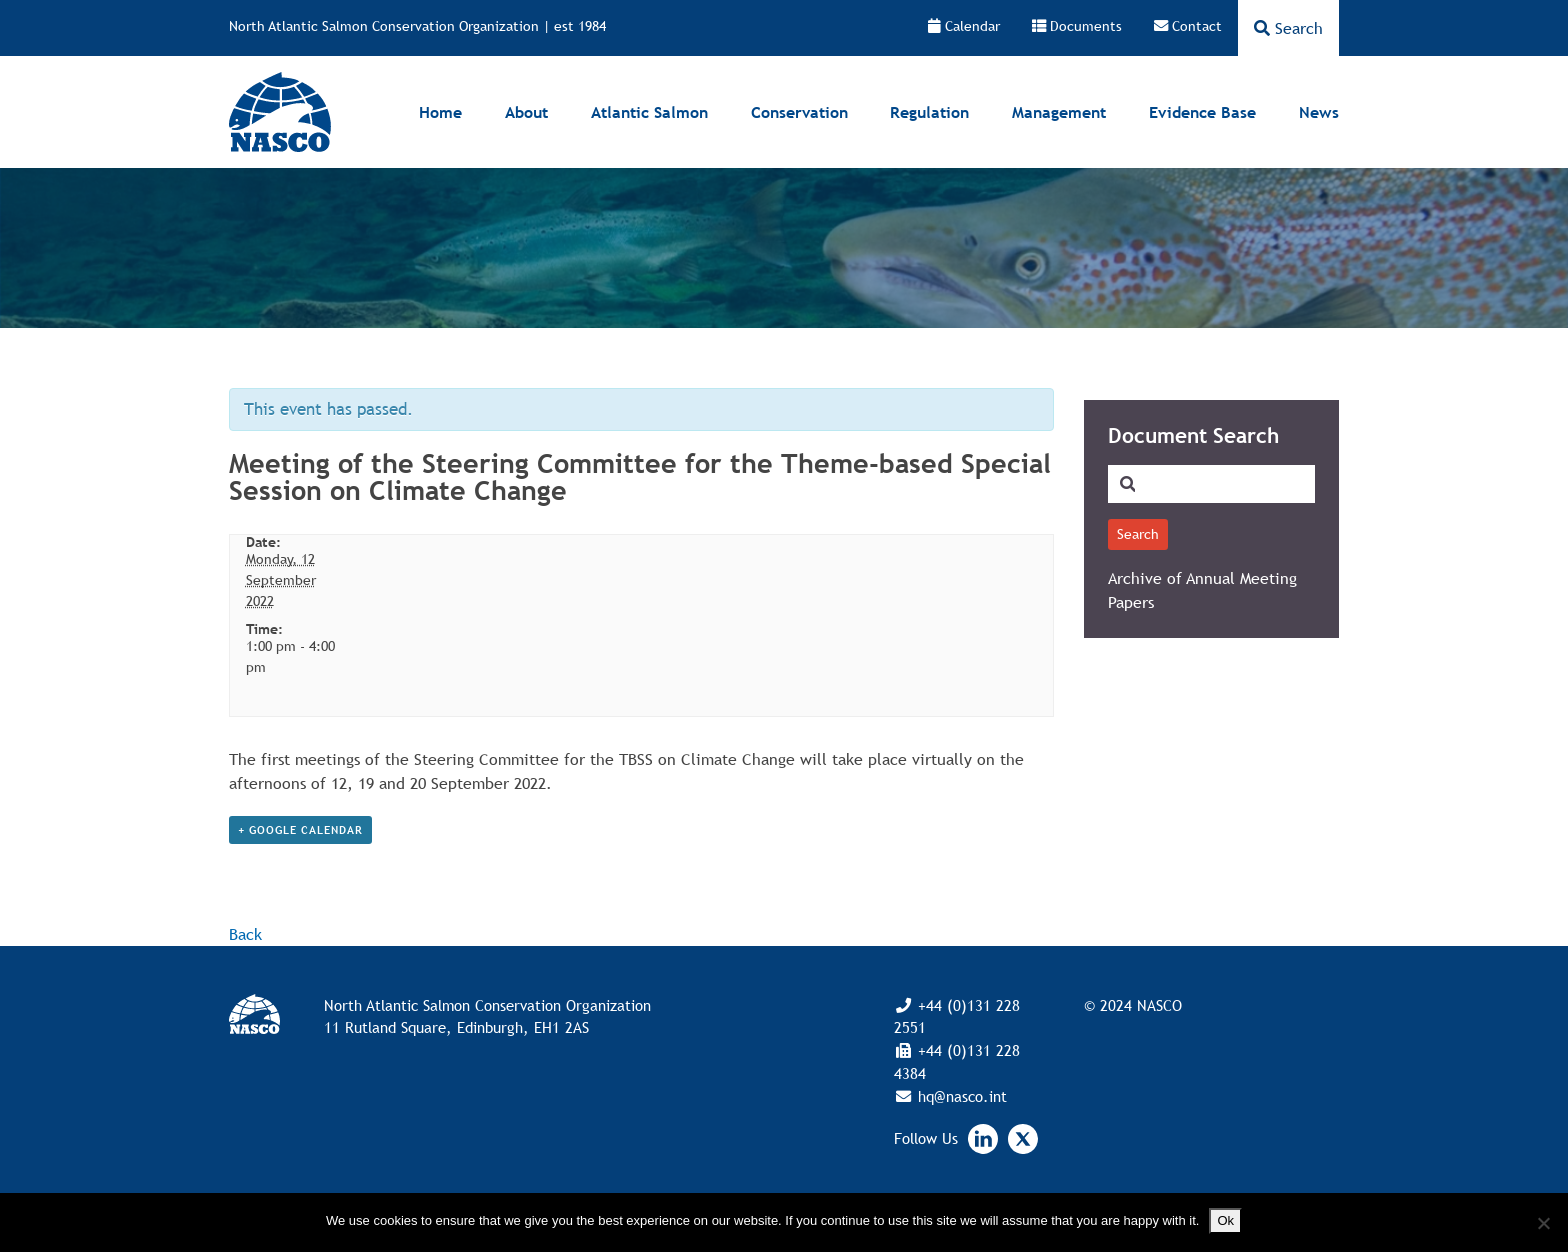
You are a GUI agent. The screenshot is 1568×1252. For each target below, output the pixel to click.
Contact (1188, 26)
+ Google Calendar (300, 830)
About (526, 112)
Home (440, 112)
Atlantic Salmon (649, 112)
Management (1059, 112)
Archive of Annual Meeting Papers (1202, 590)
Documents (1077, 26)
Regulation (929, 112)
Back (245, 934)
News (1319, 112)
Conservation (799, 112)
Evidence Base (1202, 112)
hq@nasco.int (960, 1096)
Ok (1225, 1220)
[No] (1543, 1223)
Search (1288, 28)
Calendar (964, 26)
